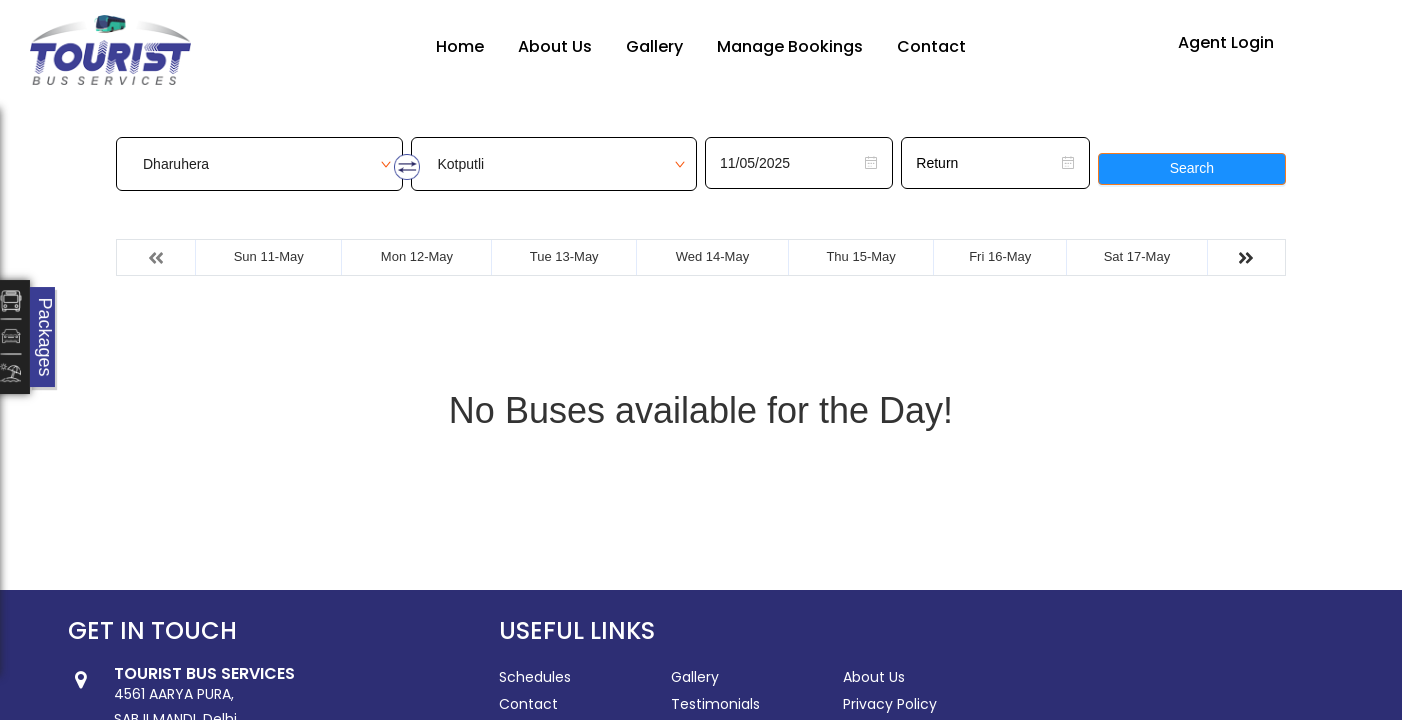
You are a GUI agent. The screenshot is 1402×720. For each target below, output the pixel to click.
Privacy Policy (890, 704)
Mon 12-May (417, 256)
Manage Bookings (790, 46)
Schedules (535, 677)
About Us (555, 46)
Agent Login (1226, 42)
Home (460, 46)
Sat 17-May (1137, 256)
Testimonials (715, 704)
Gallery (654, 46)
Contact (931, 46)
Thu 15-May (860, 256)
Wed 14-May (712, 256)
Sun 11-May (269, 256)
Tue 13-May (564, 256)
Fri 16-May (1000, 256)
